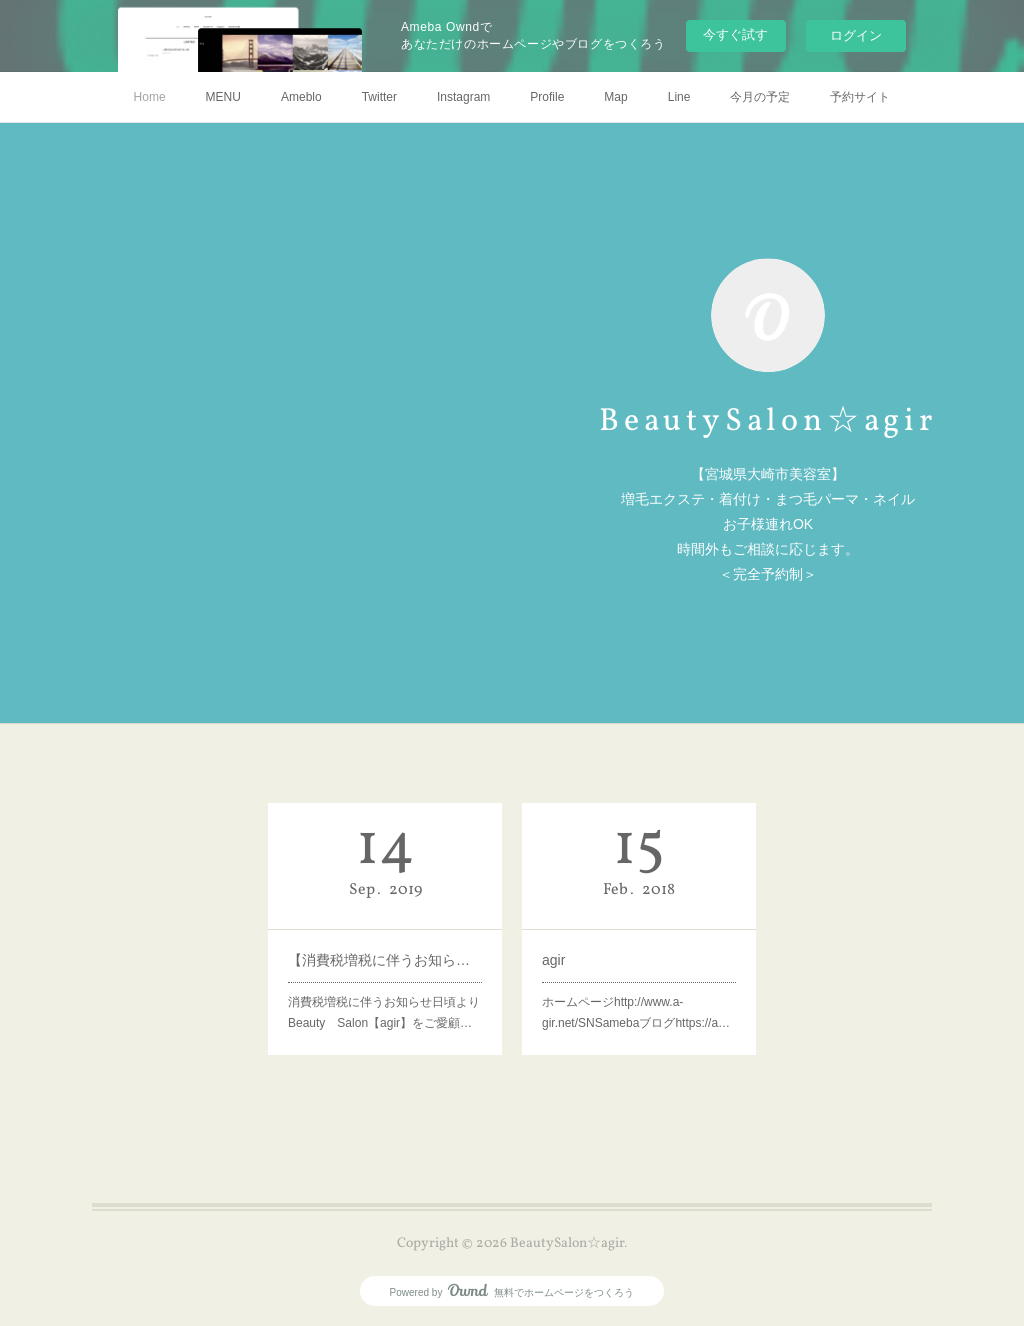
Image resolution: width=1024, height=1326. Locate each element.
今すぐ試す (735, 34)
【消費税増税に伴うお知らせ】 (385, 960)
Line (679, 97)
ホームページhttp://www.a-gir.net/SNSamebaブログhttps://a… (636, 1013)
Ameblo (301, 97)
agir (553, 960)
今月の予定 (760, 97)
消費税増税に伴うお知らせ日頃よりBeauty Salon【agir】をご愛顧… (384, 1013)
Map (615, 97)
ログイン (856, 35)
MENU (223, 97)
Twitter (379, 97)
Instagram (463, 97)
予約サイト (860, 97)
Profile (547, 97)
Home (150, 97)
